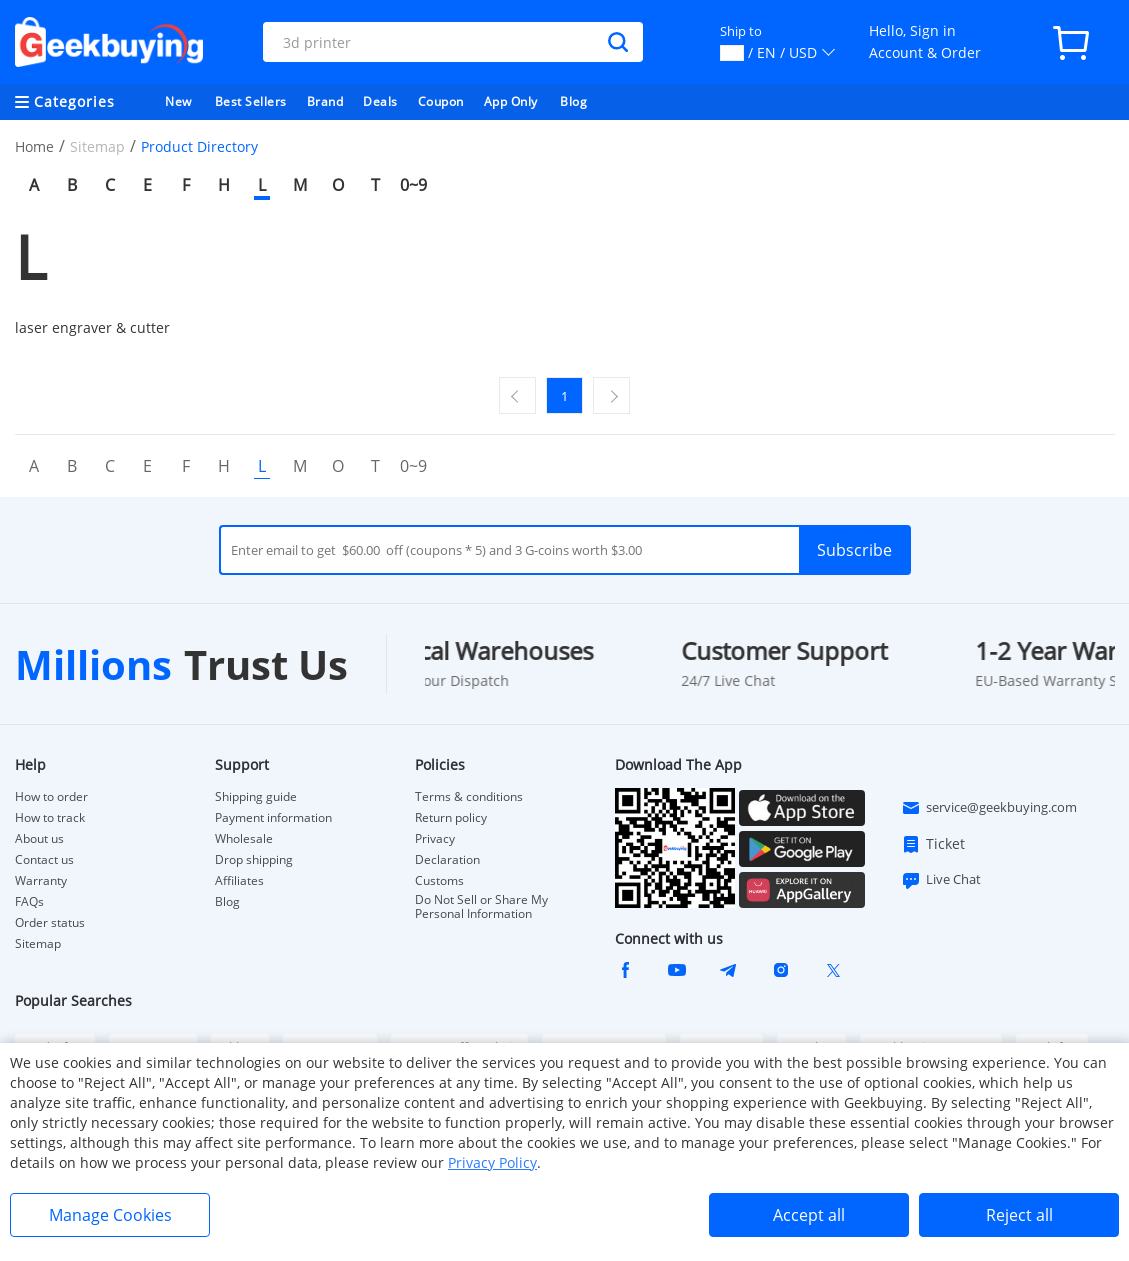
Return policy (451, 818)
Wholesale (244, 839)
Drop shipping (254, 860)
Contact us (44, 860)
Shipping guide (256, 797)
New (178, 101)
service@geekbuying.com (989, 808)
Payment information (273, 818)
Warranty (41, 881)
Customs (439, 881)
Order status (50, 923)
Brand (325, 101)
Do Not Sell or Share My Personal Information (481, 907)
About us (39, 839)
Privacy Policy (492, 1162)
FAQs (29, 902)
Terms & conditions (469, 797)
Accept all (809, 1215)
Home (34, 146)
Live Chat (941, 880)
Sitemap (38, 943)
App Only (511, 101)
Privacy (435, 839)
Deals (380, 101)
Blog (573, 101)
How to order (51, 797)
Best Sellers (251, 101)
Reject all (1019, 1215)
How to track (50, 818)
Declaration (447, 860)
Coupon (441, 101)
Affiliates (239, 881)
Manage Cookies (110, 1215)
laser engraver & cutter (92, 327)
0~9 (413, 185)
